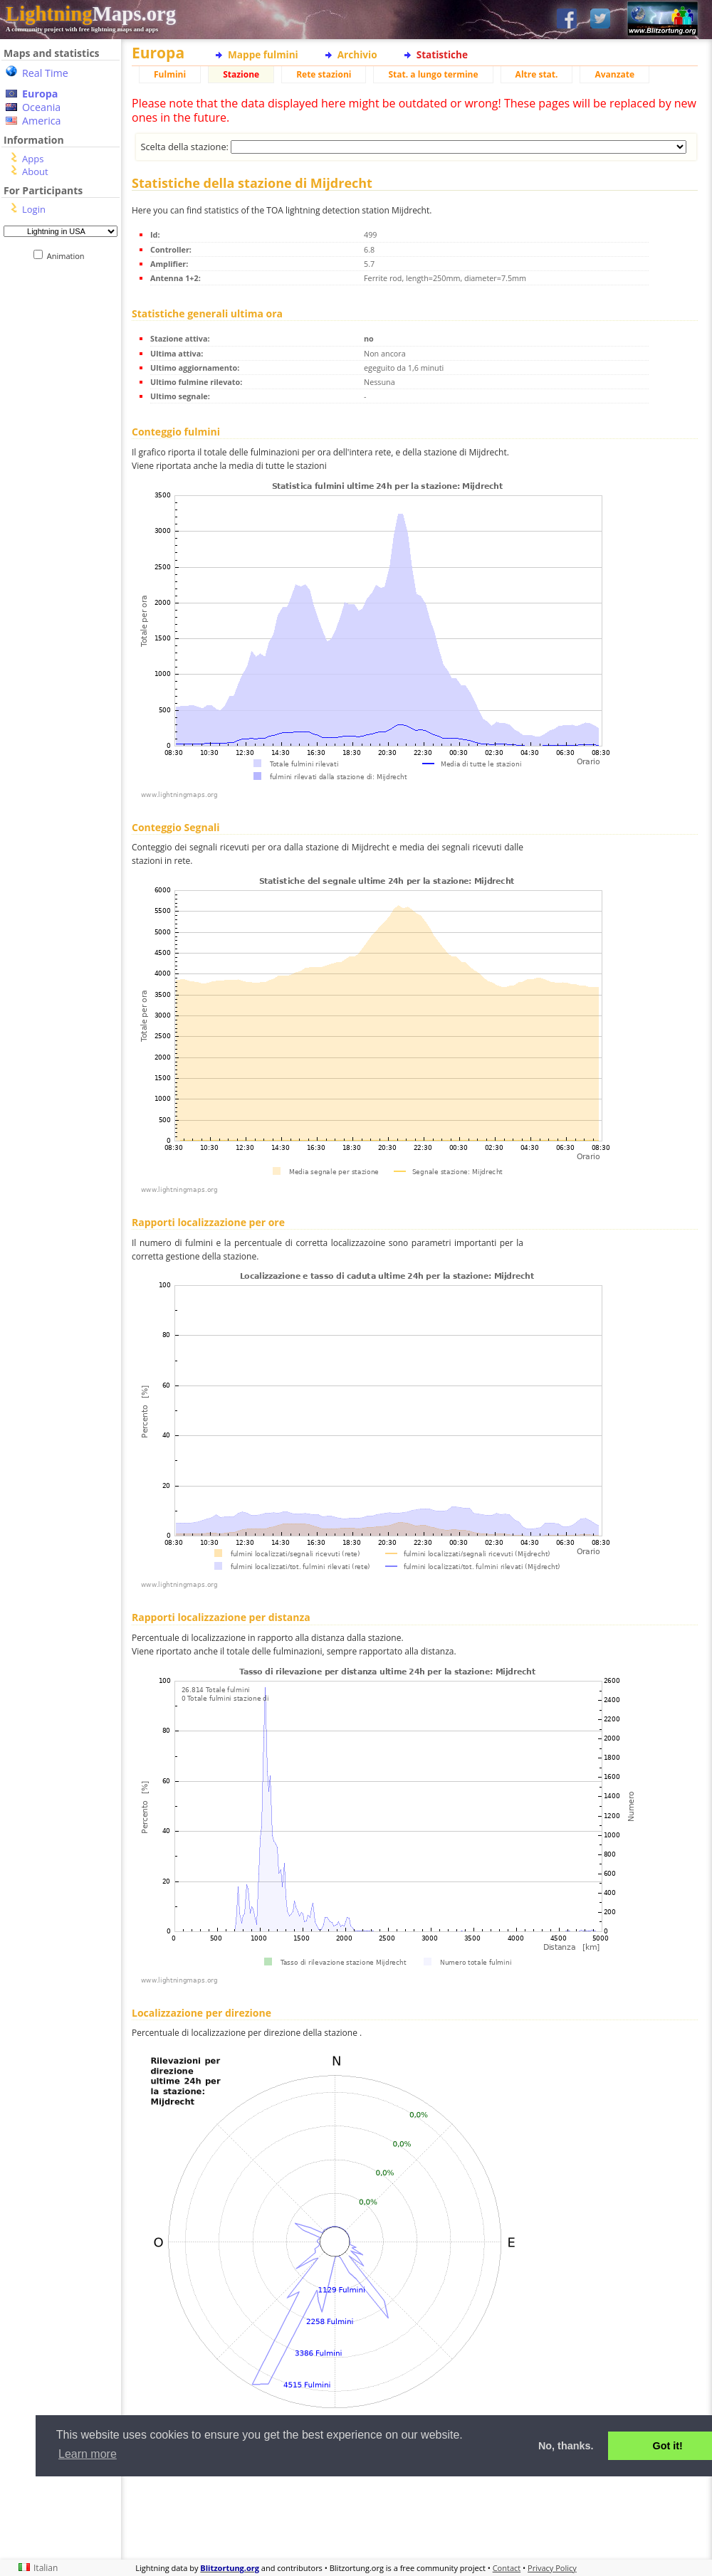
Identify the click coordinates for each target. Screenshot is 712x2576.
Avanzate (614, 74)
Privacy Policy (552, 2567)
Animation (68, 255)
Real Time (45, 73)
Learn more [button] (87, 2454)
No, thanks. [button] (566, 2445)
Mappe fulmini (263, 54)
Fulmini (170, 74)
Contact (507, 2567)
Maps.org (91, 13)
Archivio (357, 54)
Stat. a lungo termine (433, 74)
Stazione (241, 74)
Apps (32, 158)
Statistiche (442, 54)
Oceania (41, 107)
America (41, 120)
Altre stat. (536, 74)
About (35, 171)
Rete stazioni (323, 74)
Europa (40, 93)
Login (34, 209)
